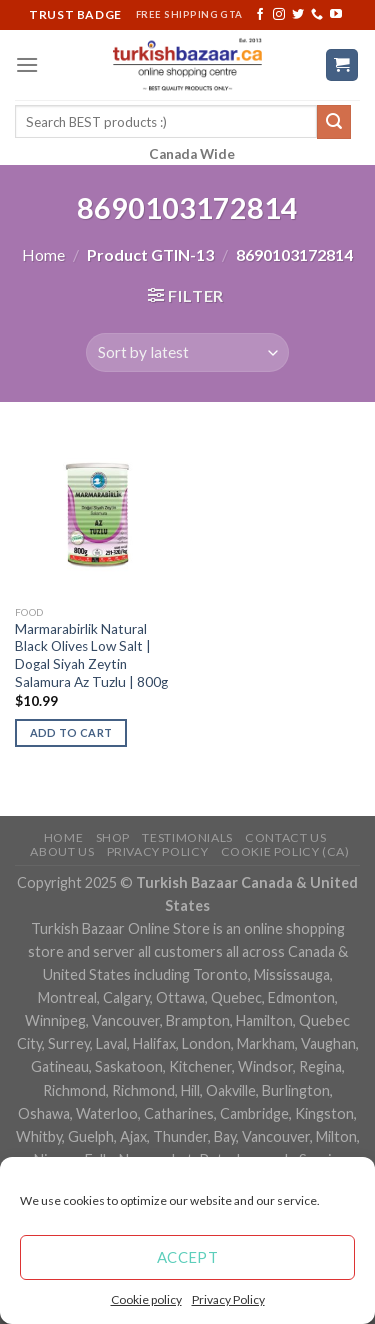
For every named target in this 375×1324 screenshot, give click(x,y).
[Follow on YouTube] (336, 15)
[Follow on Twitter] (298, 15)
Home (43, 254)
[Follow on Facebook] (260, 15)
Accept (188, 1257)
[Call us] (317, 15)
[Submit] (334, 122)
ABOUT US (62, 851)
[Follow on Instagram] (279, 15)
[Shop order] (187, 352)
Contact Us (285, 837)
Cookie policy (146, 1299)
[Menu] (27, 64)
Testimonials (187, 837)
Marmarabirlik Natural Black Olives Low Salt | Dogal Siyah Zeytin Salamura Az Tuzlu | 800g (91, 655)
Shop (113, 837)
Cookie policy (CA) (285, 851)
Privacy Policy (228, 1299)
